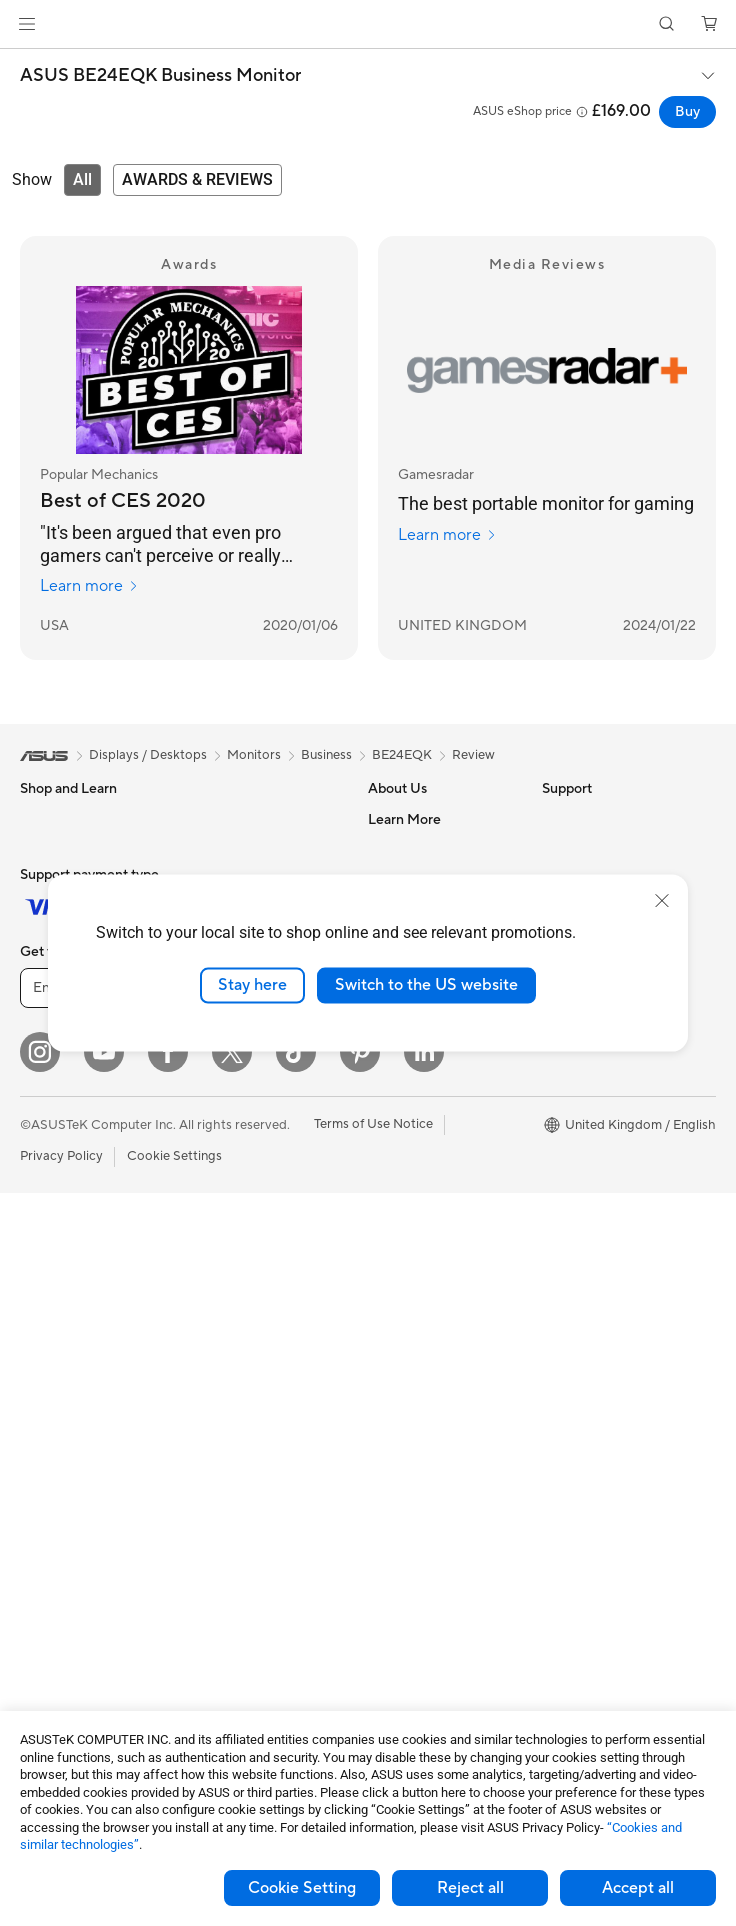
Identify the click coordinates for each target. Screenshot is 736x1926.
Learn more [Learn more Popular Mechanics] (89, 586)
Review (473, 755)
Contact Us (402, 849)
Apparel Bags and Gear (258, 1425)
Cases (208, 819)
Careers (391, 1091)
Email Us (393, 1242)
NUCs (38, 1318)
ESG (555, 819)
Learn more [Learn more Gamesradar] (447, 535)
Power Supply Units (78, 1545)
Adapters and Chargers (259, 1515)
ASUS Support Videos (433, 1332)
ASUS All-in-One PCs (82, 1212)
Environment (579, 849)
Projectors (51, 1182)
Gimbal (211, 1485)
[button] (27, 24)
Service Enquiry (414, 1182)
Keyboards (222, 1305)
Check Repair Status (429, 1152)
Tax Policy (397, 1061)
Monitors (47, 1152)
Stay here (252, 985)
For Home (49, 850)
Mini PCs (46, 1348)
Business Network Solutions (243, 1190)
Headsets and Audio (249, 1365)
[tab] (82, 180)
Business (326, 755)
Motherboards (63, 1455)
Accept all (638, 1888)
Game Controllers (242, 1395)
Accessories (55, 1091)
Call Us (389, 1272)
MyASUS (395, 1362)
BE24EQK (402, 755)
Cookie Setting (302, 1888)
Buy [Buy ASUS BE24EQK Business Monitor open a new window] (687, 112)
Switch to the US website (426, 985)
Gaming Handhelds (76, 1061)
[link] (368, 24)
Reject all (470, 1888)
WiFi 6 (208, 1076)
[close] (662, 901)
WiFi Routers (228, 1106)
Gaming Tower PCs (76, 1288)
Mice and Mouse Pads (254, 1335)
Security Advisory (420, 1302)
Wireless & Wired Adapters (240, 1236)
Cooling (43, 1515)
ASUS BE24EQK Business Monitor (160, 76)
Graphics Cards (66, 1485)
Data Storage (230, 849)
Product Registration (430, 1212)
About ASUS (405, 819)
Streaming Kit (230, 1455)
